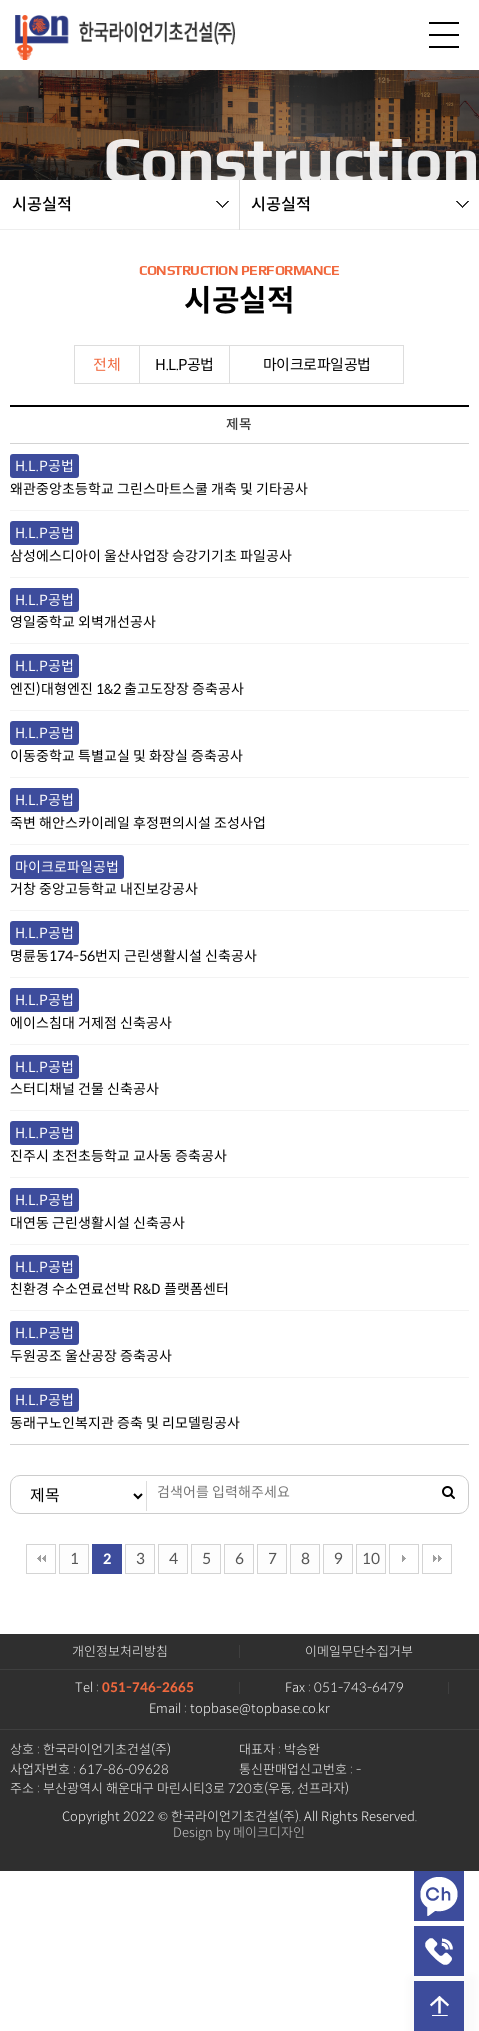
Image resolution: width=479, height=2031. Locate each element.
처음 (41, 1559)
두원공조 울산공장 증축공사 (91, 1356)
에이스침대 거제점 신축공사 (91, 1023)
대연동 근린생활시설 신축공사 (97, 1223)
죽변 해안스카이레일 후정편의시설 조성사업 (138, 823)
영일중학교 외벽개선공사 (83, 622)
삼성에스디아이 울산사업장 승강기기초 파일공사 (151, 556)
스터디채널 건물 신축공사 (84, 1089)
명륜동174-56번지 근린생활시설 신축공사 (133, 956)
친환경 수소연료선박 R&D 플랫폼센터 (119, 1289)
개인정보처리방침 (120, 1652)
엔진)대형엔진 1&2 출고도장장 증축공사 (127, 689)
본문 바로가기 (0, 0)
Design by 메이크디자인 (239, 1833)
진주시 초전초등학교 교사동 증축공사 (118, 1156)
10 (371, 1558)
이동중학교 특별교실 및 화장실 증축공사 (126, 756)
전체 (106, 364)
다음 (404, 1559)
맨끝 (437, 1559)
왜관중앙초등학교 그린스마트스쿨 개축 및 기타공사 (159, 489)
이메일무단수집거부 (359, 1652)
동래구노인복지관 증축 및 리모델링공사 (125, 1423)
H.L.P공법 (184, 364)
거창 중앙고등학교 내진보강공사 (104, 889)
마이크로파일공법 (317, 364)
